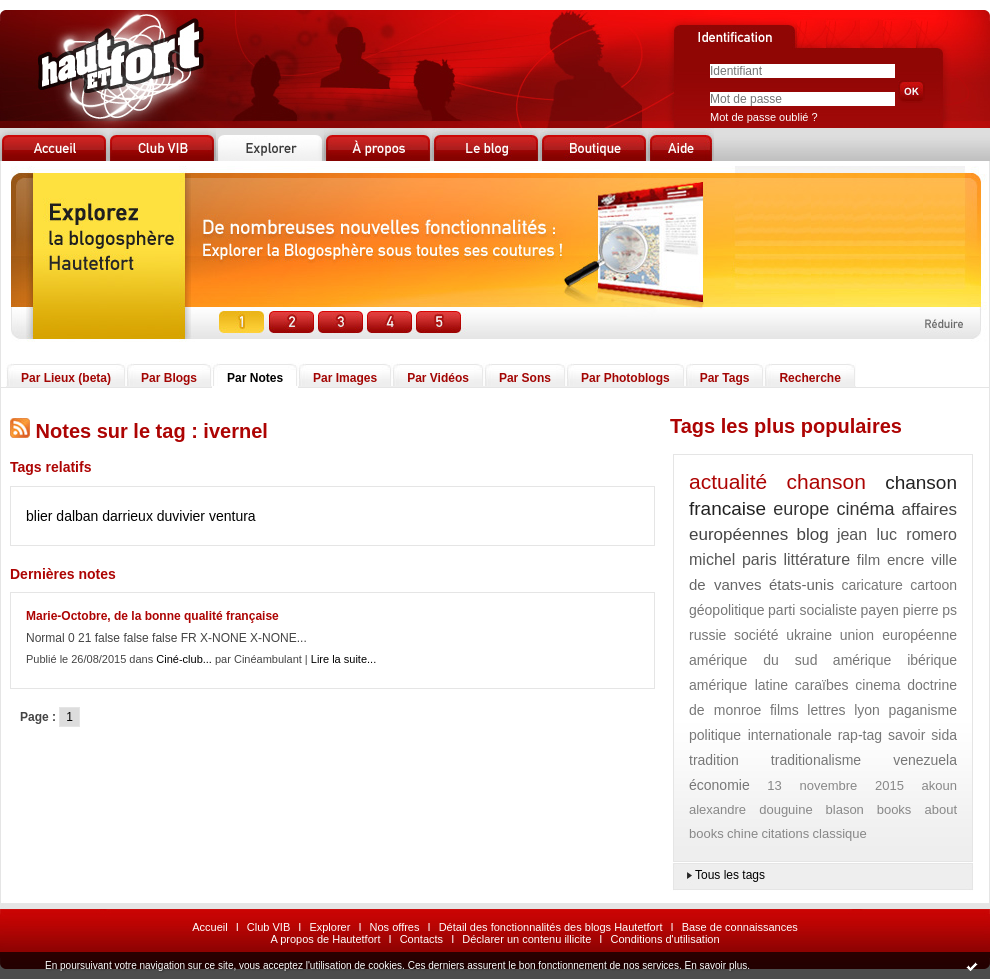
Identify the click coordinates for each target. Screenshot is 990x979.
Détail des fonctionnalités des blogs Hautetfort (551, 927)
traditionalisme (816, 760)
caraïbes (822, 685)
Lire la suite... (343, 659)
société (756, 635)
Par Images (345, 378)
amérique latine (738, 685)
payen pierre (900, 610)
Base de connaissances (740, 927)
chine (742, 833)
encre (906, 559)
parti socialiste (812, 610)
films (784, 710)
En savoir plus (715, 965)
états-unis (801, 584)
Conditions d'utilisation (664, 939)
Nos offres (395, 927)
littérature (816, 559)
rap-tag (860, 735)
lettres (826, 710)
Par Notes (255, 378)
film (868, 559)
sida (944, 735)
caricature (871, 585)
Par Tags (725, 378)
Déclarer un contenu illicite (526, 939)
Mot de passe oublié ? (764, 117)
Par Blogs (169, 378)
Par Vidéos (438, 378)
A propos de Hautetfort (325, 939)
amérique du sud (753, 660)
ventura (232, 516)
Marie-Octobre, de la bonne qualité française (152, 616)
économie (719, 785)
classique (840, 833)
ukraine (809, 635)
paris (759, 559)
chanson (825, 481)
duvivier (181, 516)
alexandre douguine (751, 809)
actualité (728, 481)
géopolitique (727, 610)
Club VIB (268, 927)
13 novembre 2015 (835, 785)
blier (39, 516)
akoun (939, 785)
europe (801, 509)
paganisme (922, 710)
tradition (714, 760)
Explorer (329, 927)
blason (845, 809)
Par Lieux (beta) (66, 378)
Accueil (209, 927)
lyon (867, 710)
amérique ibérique (895, 660)
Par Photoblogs (625, 378)
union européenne (898, 635)
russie (707, 635)
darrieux (127, 516)
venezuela (925, 760)
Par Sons (525, 378)
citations (785, 833)
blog (813, 534)
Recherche (809, 378)
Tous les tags (730, 875)
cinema (877, 685)
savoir (906, 735)
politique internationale (760, 735)
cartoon (933, 585)
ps (949, 610)
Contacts (421, 939)
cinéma (865, 509)
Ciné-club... (184, 659)
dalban (77, 516)
